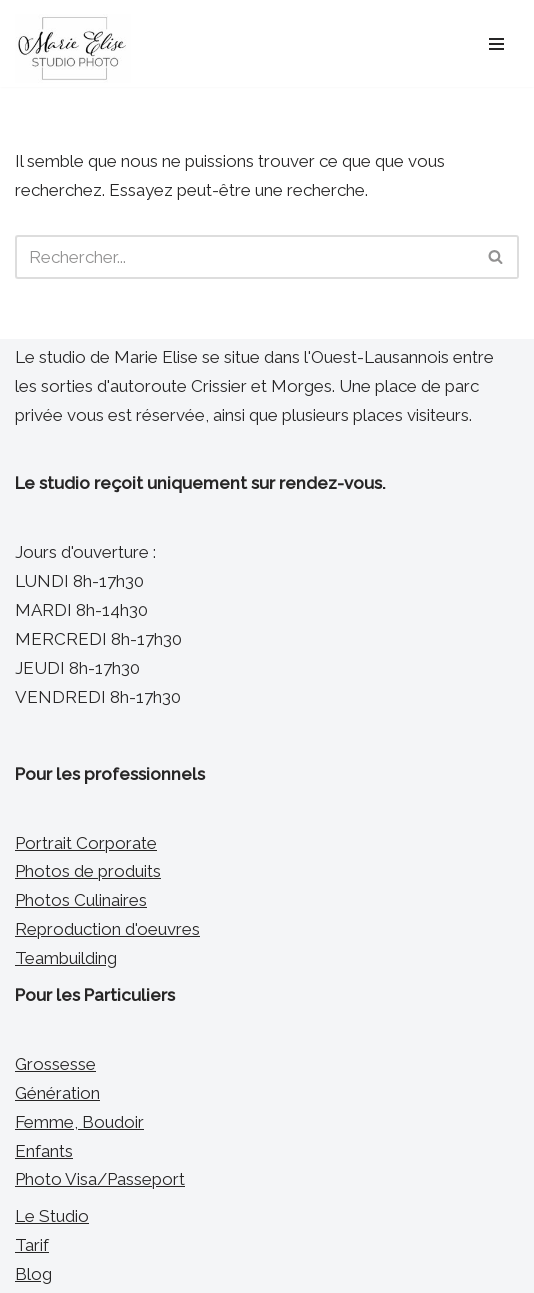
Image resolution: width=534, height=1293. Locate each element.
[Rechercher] (244, 257)
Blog (33, 1274)
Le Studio (52, 1216)
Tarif (32, 1245)
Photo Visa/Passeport (100, 1179)
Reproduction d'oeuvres (107, 929)
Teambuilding (66, 958)
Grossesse (55, 1064)
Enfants (44, 1151)
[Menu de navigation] (496, 44)
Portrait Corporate (86, 843)
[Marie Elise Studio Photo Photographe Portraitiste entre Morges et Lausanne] (73, 48)
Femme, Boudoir (79, 1122)
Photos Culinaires (81, 900)
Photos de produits (88, 871)
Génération (57, 1093)
